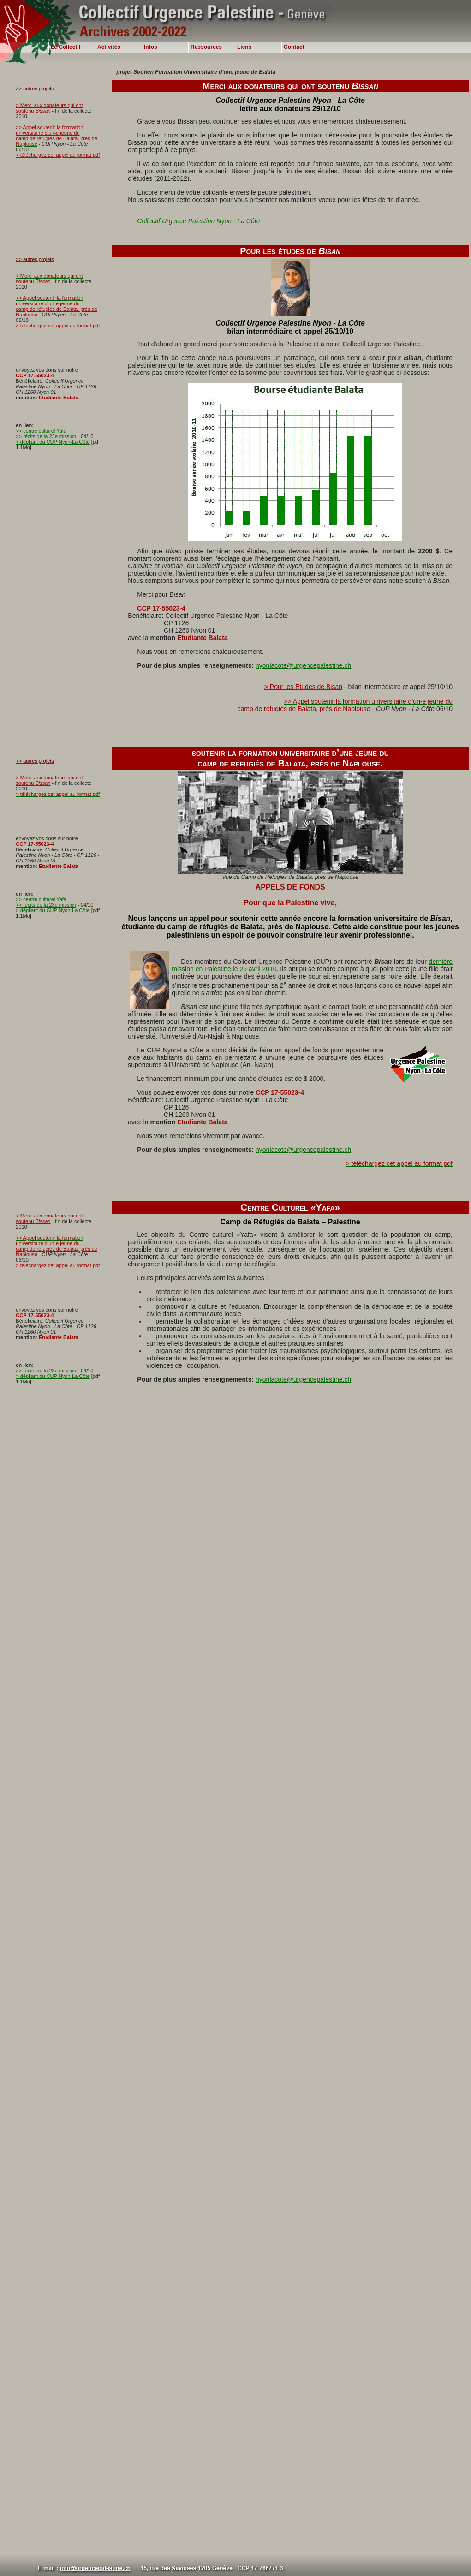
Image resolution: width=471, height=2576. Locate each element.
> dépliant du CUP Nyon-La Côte (52, 442)
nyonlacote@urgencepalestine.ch (303, 665)
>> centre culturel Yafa (41, 430)
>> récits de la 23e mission (46, 436)
